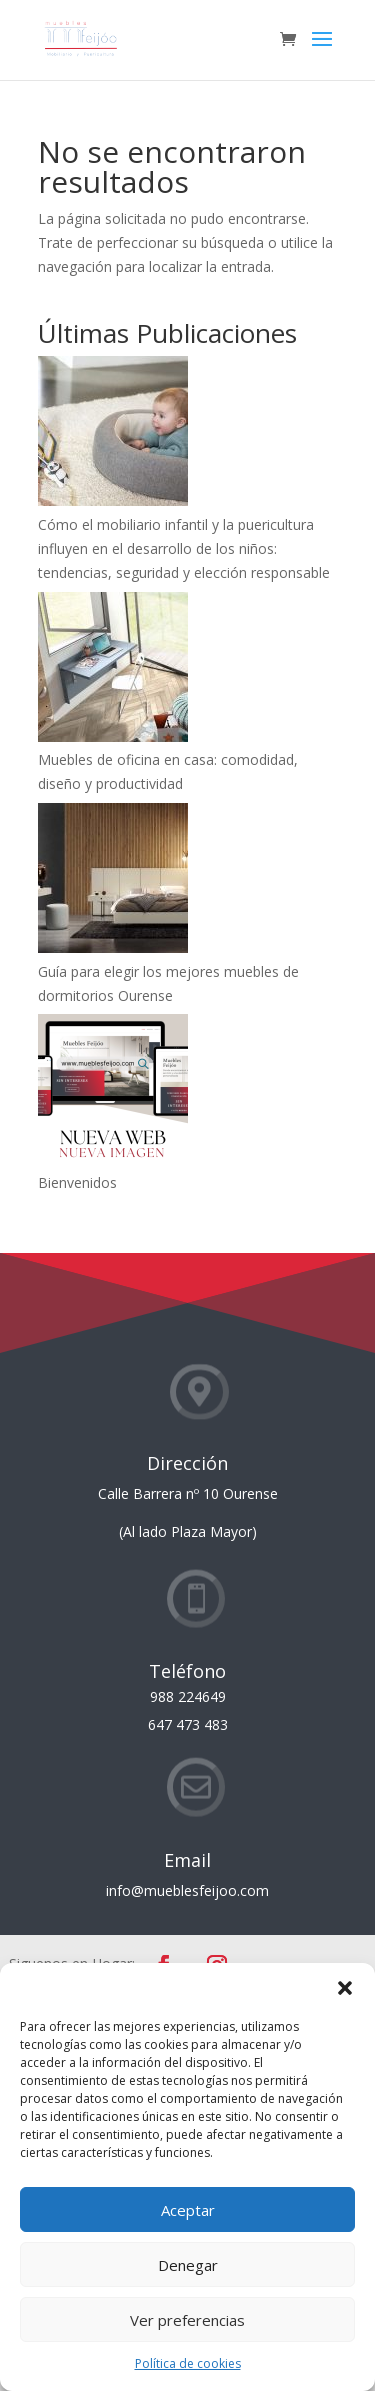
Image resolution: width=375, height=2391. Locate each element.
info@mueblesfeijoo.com (187, 1890)
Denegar (188, 2265)
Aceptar (188, 2210)
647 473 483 (188, 1724)
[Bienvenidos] (113, 1092)
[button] (345, 1988)
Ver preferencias (187, 2320)
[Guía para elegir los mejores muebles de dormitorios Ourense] (113, 881)
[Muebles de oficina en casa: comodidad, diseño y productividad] (113, 670)
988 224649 (188, 1696)
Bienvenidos (77, 1182)
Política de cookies (188, 2363)
